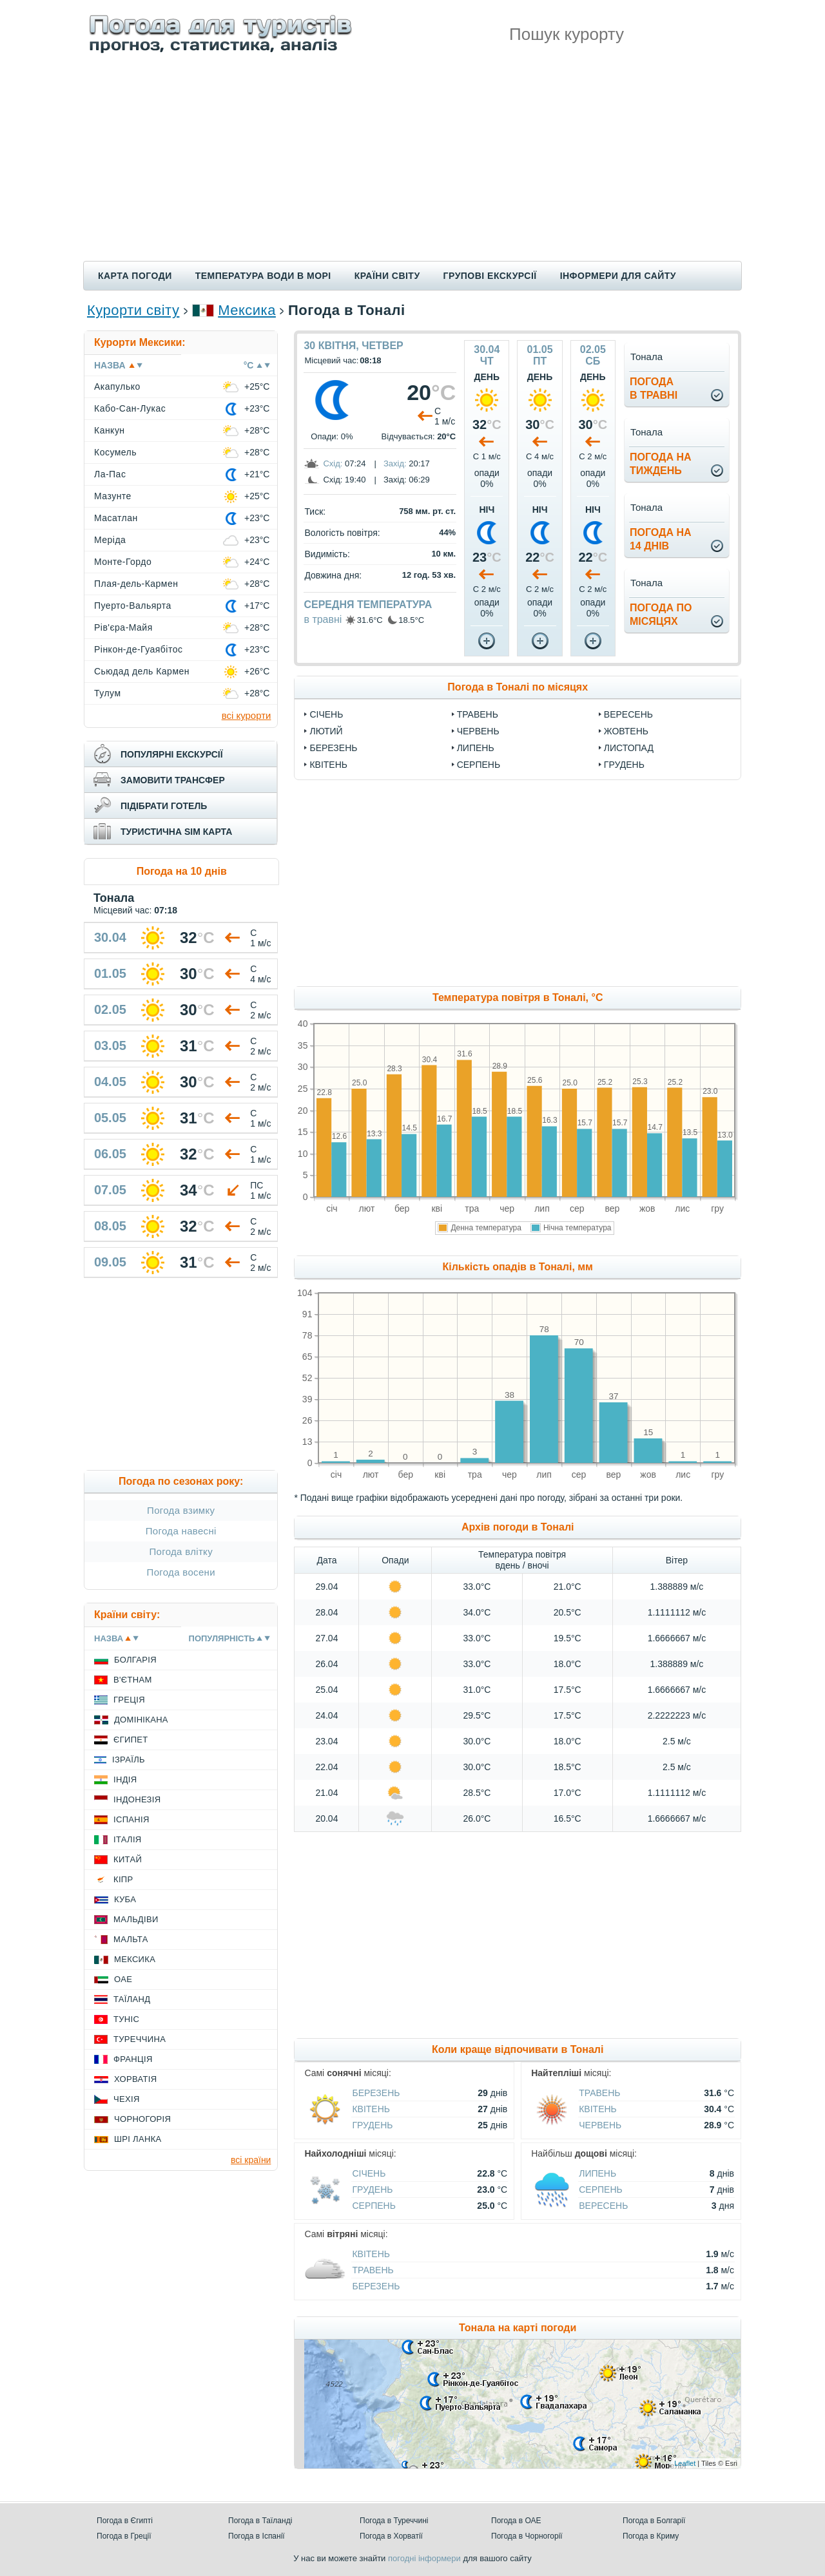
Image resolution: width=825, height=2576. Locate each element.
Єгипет (130, 1739)
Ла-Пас (110, 474)
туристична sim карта (176, 831)
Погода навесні (181, 1530)
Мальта (130, 1939)
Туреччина (139, 2039)
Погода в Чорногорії (527, 2536)
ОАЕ (123, 1979)
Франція (133, 2059)
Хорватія (135, 2079)
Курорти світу (133, 310)
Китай (127, 1859)
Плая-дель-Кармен (136, 583)
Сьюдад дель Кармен (141, 671)
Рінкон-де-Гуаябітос (138, 649)
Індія (125, 1779)
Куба (125, 1899)
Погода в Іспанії (256, 2536)
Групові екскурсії (490, 276)
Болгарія (135, 1660)
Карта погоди (135, 276)
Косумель (115, 452)
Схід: (332, 463)
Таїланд (131, 1999)
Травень (477, 714)
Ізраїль (128, 1759)
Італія (127, 1839)
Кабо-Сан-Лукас (130, 408)
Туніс (126, 2019)
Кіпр (123, 1879)
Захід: (395, 463)
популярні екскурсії (172, 754)
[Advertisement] (412, 164)
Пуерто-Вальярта (132, 605)
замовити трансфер (173, 780)
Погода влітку (181, 1551)
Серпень (478, 764)
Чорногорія (142, 2119)
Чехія (126, 2099)
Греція (129, 1699)
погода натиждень (661, 464)
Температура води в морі (263, 276)
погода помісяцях (661, 614)
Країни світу (387, 276)
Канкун (109, 430)
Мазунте (112, 496)
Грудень (624, 764)
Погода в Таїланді (260, 2520)
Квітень (328, 764)
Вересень (628, 714)
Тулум (107, 693)
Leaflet (684, 2463)
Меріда (110, 540)
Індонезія (136, 1799)
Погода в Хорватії (391, 2536)
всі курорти (246, 715)
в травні (323, 619)
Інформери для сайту (618, 276)
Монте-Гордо (122, 562)
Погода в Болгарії (654, 2520)
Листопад (629, 748)
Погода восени (181, 1572)
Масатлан (116, 518)
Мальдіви (136, 1919)
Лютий (325, 731)
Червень (478, 731)
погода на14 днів (661, 539)
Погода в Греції (124, 2536)
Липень (475, 748)
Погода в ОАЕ (516, 2520)
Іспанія (131, 1819)
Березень (333, 748)
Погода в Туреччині (394, 2520)
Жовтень (626, 731)
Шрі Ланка (138, 2139)
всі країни (251, 2160)
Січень (326, 714)
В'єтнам (132, 1679)
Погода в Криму (651, 2536)
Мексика (247, 310)
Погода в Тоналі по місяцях (517, 687)
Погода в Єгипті (125, 2520)
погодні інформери (424, 2558)
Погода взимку (181, 1510)
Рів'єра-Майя (123, 627)
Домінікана (141, 1719)
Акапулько (117, 386)
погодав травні (653, 388)
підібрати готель (164, 806)
